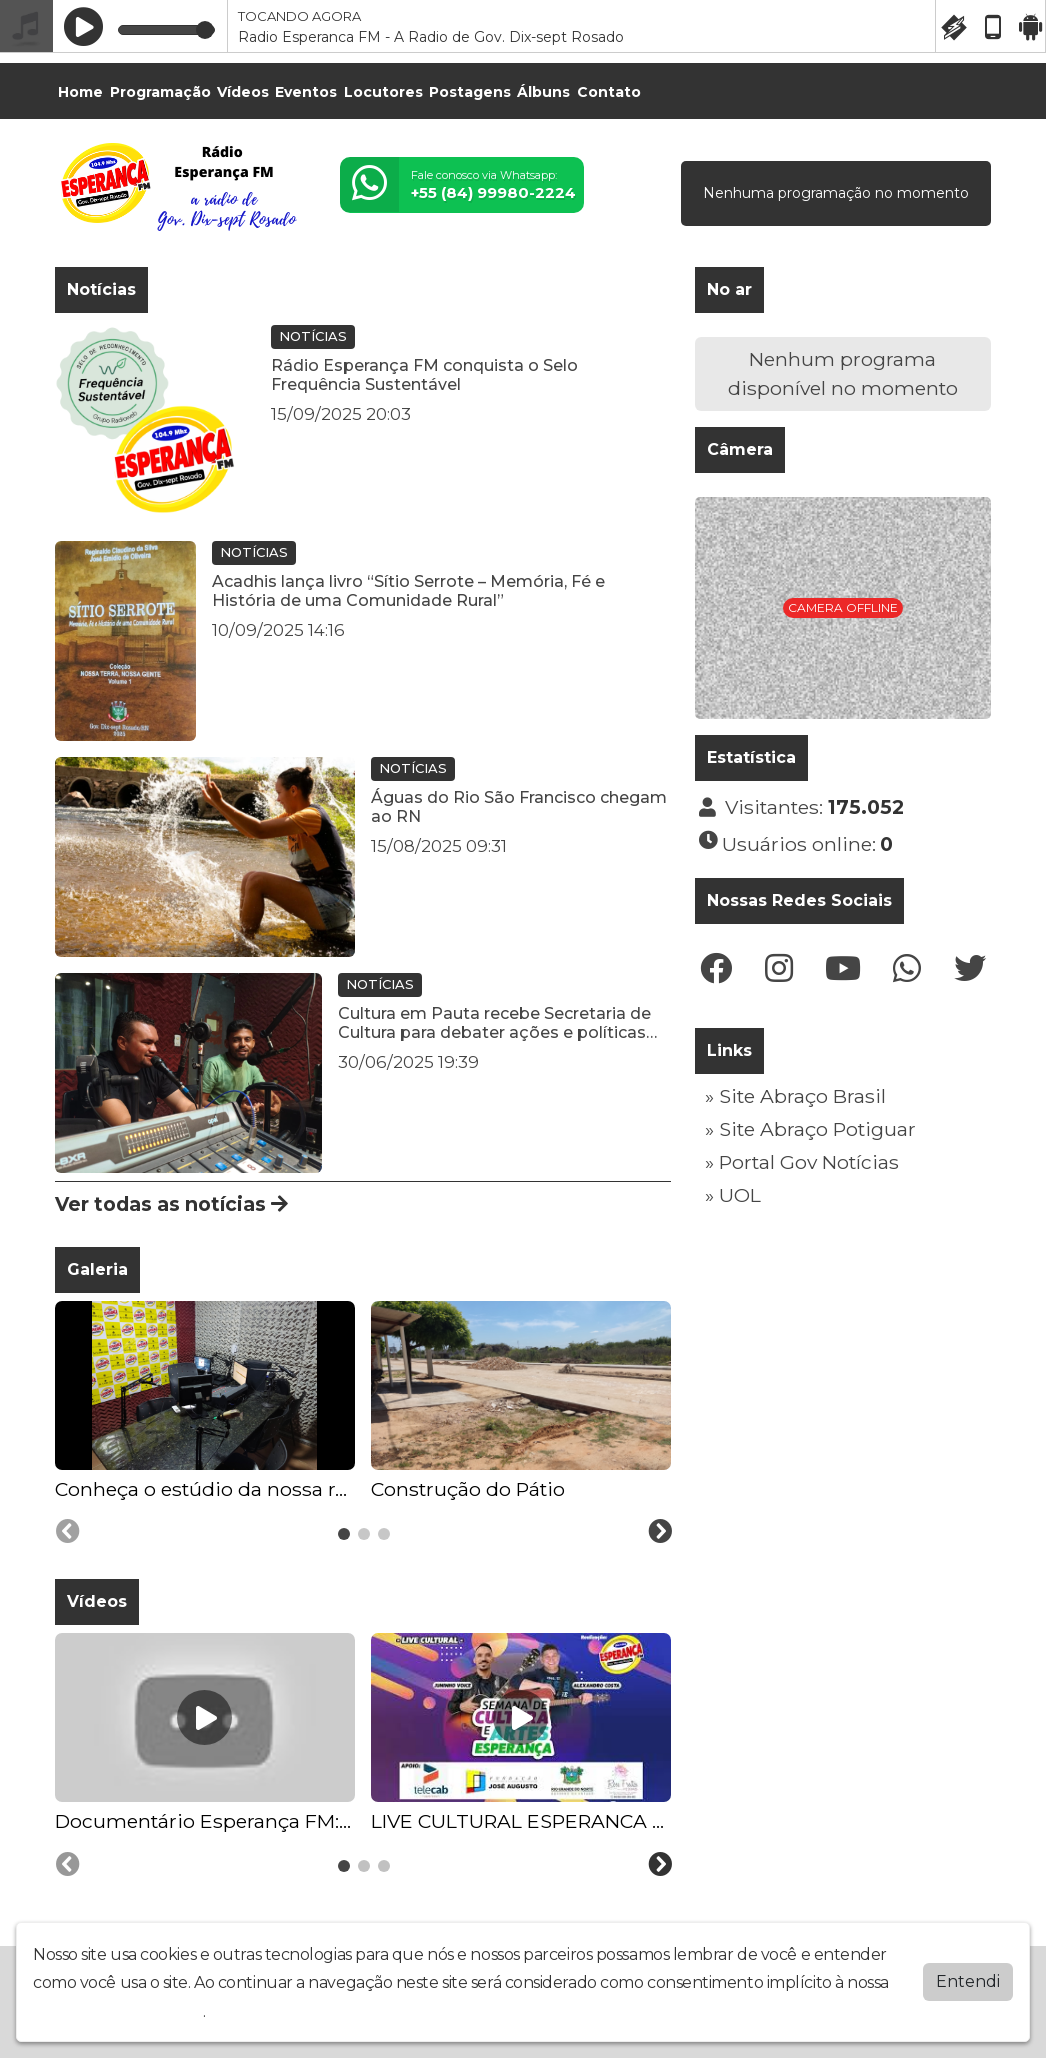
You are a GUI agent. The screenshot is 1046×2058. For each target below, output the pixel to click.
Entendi (968, 1980)
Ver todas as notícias (171, 1204)
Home (80, 92)
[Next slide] (660, 1532)
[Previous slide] (68, 1532)
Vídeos (243, 92)
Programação (160, 92)
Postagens (470, 92)
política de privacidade (118, 2010)
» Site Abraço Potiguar (810, 1129)
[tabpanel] (205, 1402)
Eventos (306, 92)
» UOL (733, 1195)
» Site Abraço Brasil (795, 1096)
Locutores (383, 92)
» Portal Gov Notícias (802, 1162)
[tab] (344, 1534)
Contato (609, 92)
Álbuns (543, 92)
